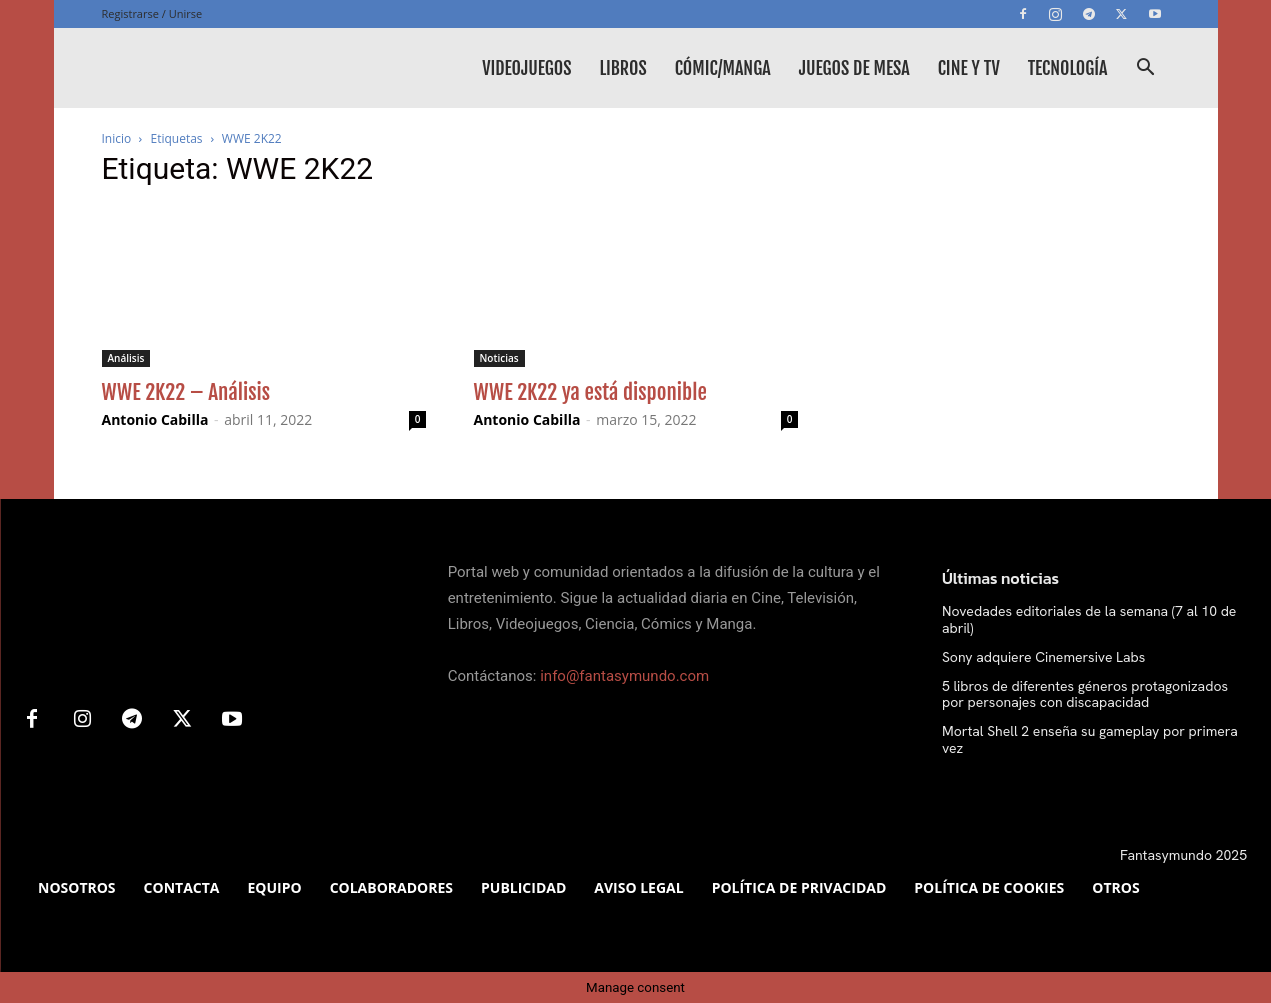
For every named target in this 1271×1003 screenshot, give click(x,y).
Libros (622, 68)
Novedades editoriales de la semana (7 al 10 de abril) (1089, 619)
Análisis (126, 358)
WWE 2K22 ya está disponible (590, 392)
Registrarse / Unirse (152, 13)
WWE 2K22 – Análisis (186, 392)
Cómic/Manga (723, 68)
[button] (1146, 69)
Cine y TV (969, 68)
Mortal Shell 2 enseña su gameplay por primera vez (1090, 739)
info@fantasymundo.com (624, 676)
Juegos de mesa (854, 68)
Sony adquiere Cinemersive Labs (1043, 657)
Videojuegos (526, 68)
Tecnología (1068, 68)
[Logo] (252, 68)
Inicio (117, 138)
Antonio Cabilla (155, 419)
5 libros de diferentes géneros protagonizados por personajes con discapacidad (1085, 694)
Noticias (499, 358)
